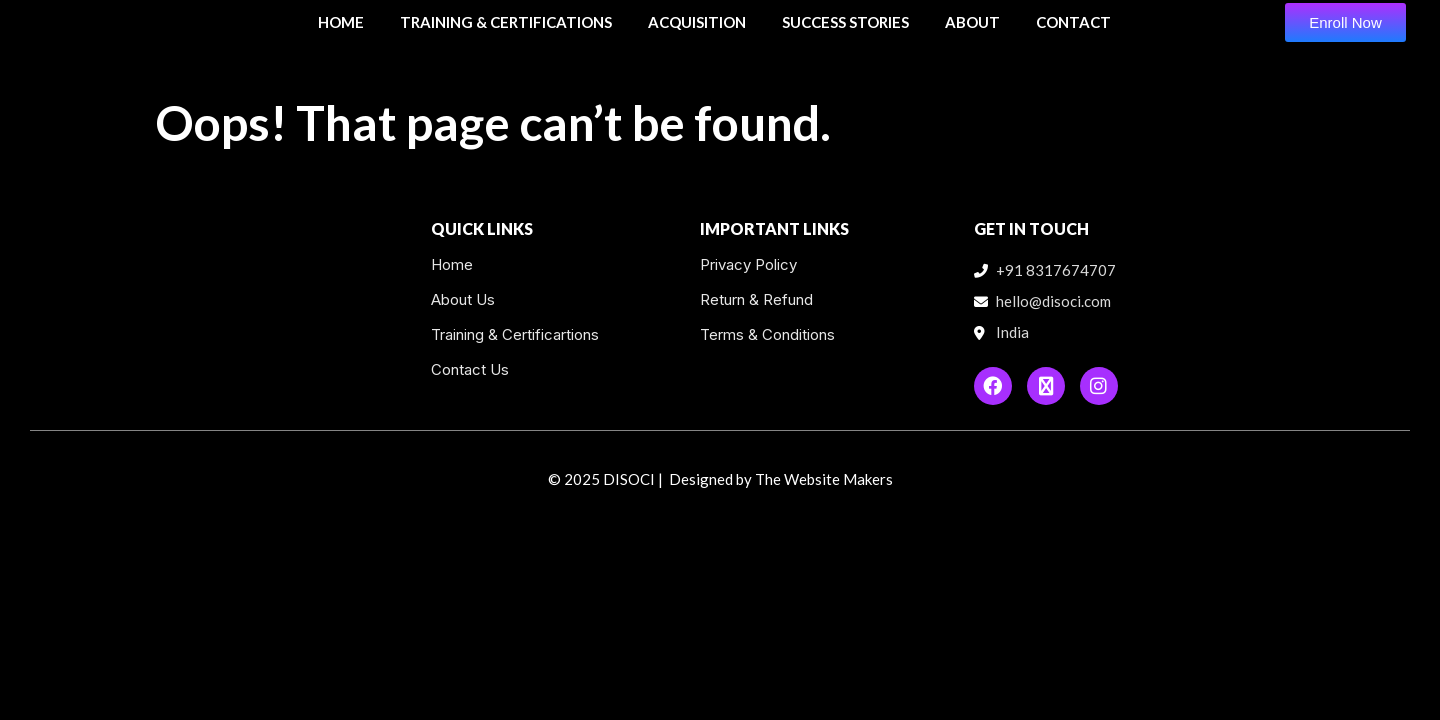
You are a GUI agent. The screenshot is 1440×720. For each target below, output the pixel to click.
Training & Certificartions (515, 334)
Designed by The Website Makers (781, 479)
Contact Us (470, 369)
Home (452, 264)
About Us (463, 299)
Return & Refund (756, 299)
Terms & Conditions (767, 334)
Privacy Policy (748, 264)
